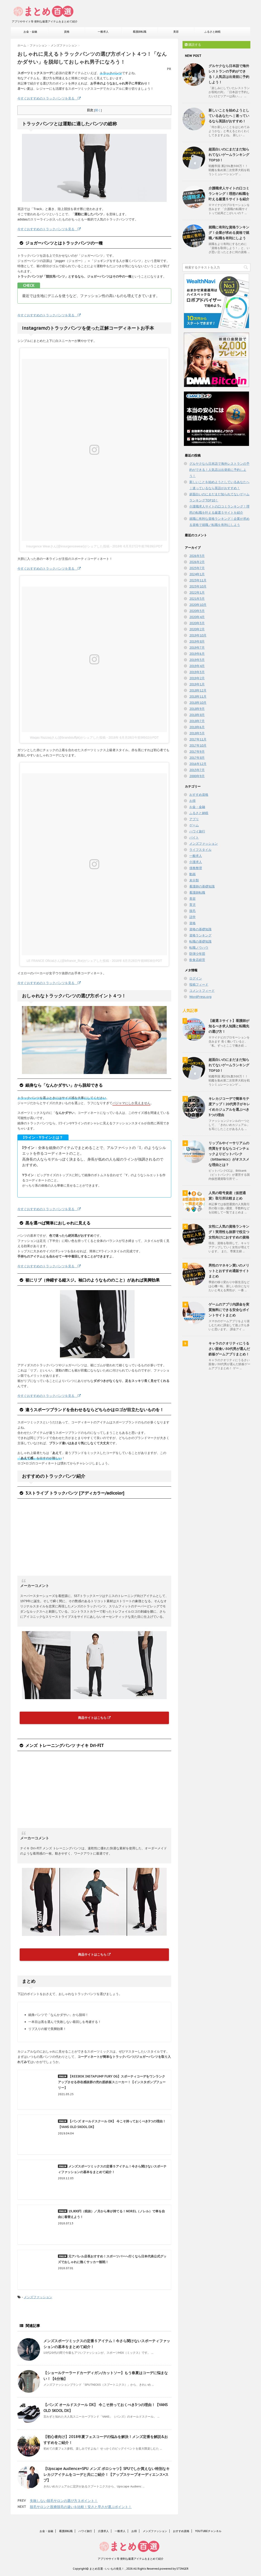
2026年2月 (197, 562)
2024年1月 (197, 574)
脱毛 (192, 911)
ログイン (195, 978)
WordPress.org (200, 997)
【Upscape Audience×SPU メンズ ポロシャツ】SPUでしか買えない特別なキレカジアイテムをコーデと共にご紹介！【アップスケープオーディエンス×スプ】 (106, 2474)
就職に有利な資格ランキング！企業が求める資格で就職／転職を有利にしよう (229, 232)
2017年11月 (197, 739)
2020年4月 (197, 617)
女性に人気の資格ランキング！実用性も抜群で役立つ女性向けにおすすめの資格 (229, 1231)
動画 (192, 874)
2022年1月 (197, 592)
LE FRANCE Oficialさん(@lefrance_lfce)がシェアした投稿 (68, 961)
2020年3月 (197, 623)
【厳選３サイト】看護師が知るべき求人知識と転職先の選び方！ (229, 1026)
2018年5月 (197, 733)
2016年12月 (197, 764)
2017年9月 (197, 752)
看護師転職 (139, 31)
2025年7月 (197, 568)
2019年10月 (197, 635)
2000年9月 (197, 776)
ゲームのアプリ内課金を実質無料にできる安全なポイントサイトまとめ (229, 1309)
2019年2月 (197, 678)
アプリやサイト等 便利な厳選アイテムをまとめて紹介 (131, 2558)
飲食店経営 (197, 960)
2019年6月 (197, 654)
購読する (193, 45)
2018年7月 (197, 721)
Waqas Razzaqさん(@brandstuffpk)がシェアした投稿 (68, 737)
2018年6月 (197, 727)
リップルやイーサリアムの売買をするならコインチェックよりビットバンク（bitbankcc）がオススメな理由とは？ (229, 1154)
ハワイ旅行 (197, 831)
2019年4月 (197, 666)
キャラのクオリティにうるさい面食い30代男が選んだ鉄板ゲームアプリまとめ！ (229, 1348)
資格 (66, 31)
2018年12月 (197, 690)
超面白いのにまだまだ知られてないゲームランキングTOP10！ (229, 154)
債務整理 (195, 868)
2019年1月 (197, 684)
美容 (176, 31)
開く (98, 110)
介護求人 (195, 862)
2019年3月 (197, 672)
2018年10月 (197, 703)
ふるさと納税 (212, 31)
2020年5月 (197, 611)
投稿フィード (198, 984)
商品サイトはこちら (94, 1718)
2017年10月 (197, 745)
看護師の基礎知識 (202, 886)
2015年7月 (197, 770)
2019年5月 (197, 660)
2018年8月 (197, 715)
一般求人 (103, 31)
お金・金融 (30, 31)
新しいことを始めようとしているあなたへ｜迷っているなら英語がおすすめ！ (229, 115)
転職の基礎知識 (200, 941)
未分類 (194, 880)
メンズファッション (38, 2297)
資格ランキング (200, 935)
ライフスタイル (200, 850)
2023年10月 (197, 586)
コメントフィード (202, 991)
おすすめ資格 (198, 795)
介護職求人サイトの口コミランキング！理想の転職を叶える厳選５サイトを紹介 (229, 193)
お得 (192, 801)
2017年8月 (197, 758)
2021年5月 (197, 599)
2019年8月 (197, 641)
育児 (192, 905)
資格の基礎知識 (200, 929)
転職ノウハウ (198, 948)
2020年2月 (197, 629)
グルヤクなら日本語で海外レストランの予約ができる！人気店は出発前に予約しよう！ (219, 470)
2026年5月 (197, 556)
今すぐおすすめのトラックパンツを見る (49, 98)
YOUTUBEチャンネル (208, 2531)
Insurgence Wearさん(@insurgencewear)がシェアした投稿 (68, 546)
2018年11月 (197, 696)
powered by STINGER (174, 2568)
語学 (192, 917)
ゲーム (194, 825)
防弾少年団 (197, 954)
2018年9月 (197, 709)
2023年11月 (197, 580)
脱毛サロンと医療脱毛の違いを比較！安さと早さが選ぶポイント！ (81, 2507)
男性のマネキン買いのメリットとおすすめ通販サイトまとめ (229, 1270)
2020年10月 (197, 605)
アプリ (194, 819)
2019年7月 (197, 648)
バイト (194, 837)
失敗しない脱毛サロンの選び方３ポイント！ (64, 2501)
